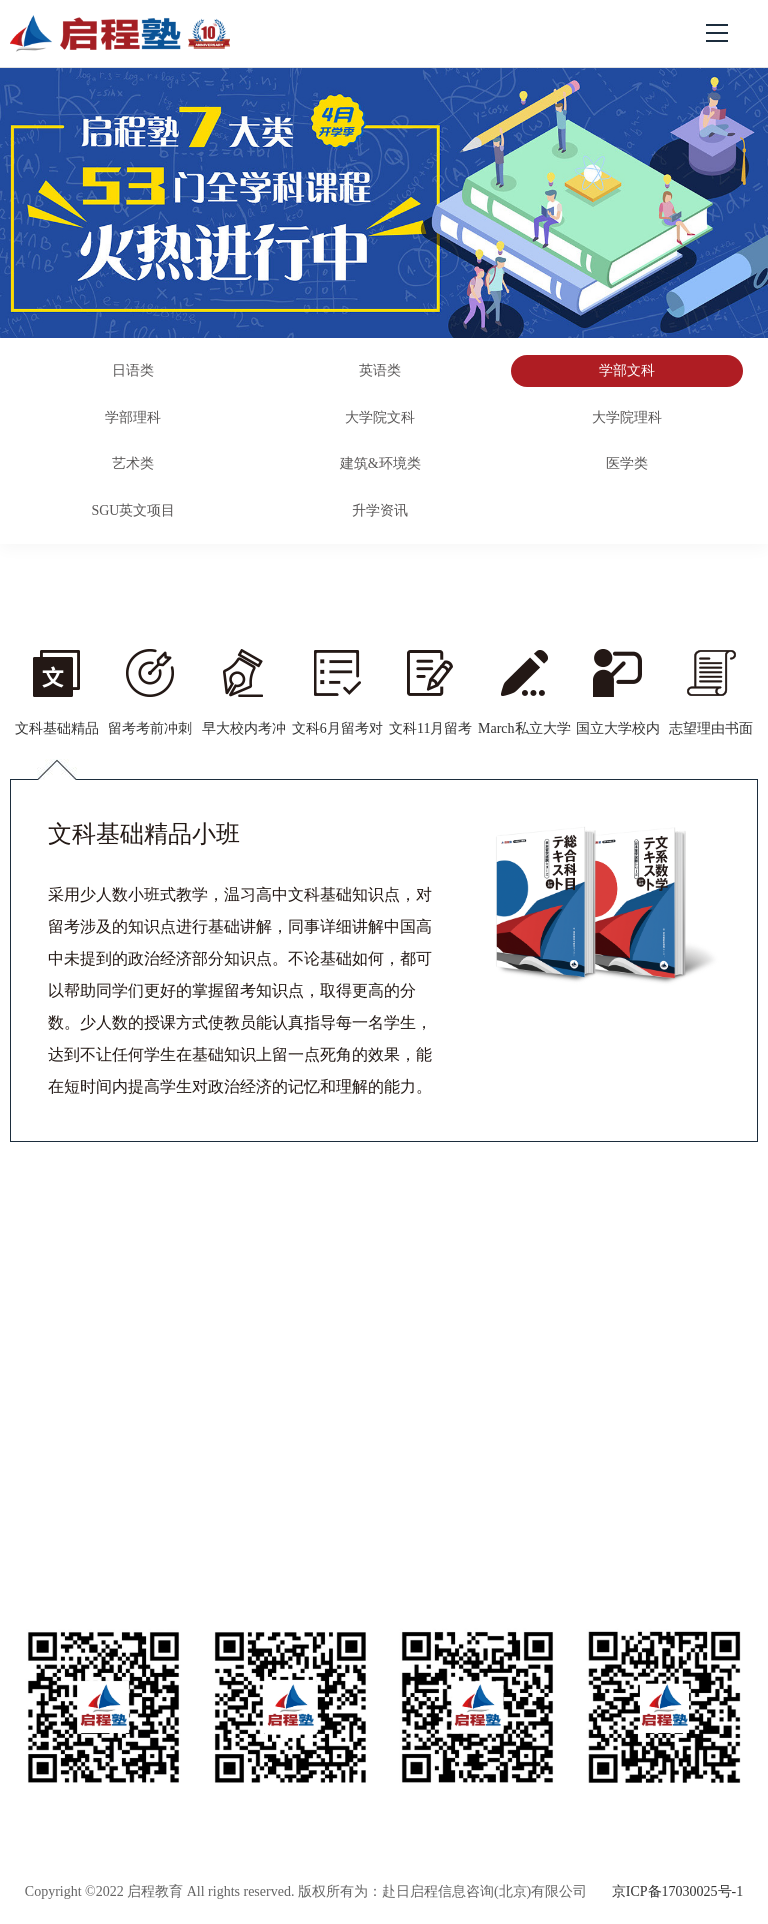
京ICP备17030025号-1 (677, 1891)
